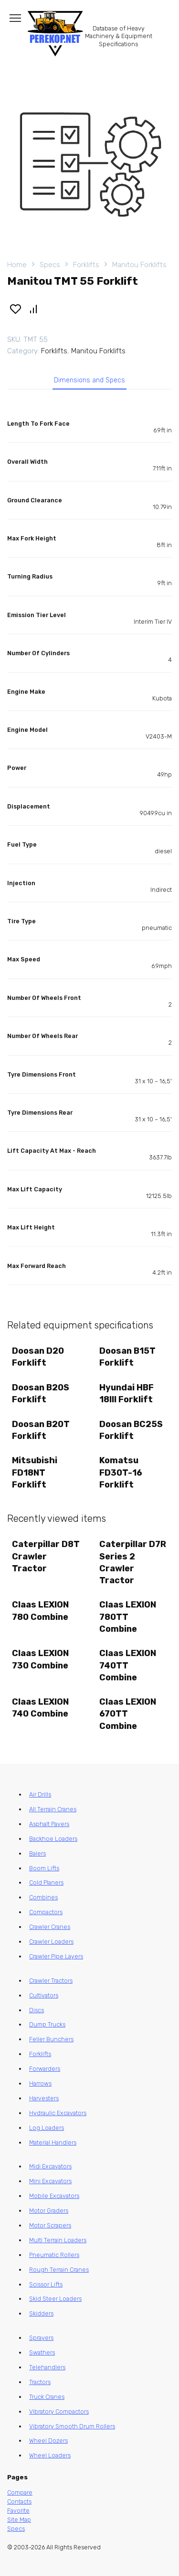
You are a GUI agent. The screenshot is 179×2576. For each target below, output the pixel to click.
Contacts (19, 2501)
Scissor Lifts (46, 2284)
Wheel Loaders (50, 2455)
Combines (43, 1897)
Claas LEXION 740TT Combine (127, 1665)
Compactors (46, 1912)
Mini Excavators (50, 2181)
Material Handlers (52, 2142)
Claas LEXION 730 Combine (40, 1659)
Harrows (40, 2083)
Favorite (18, 2510)
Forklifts (86, 264)
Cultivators (43, 1995)
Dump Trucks (47, 2024)
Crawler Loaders (51, 1941)
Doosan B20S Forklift (40, 1393)
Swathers (42, 2352)
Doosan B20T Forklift (41, 1430)
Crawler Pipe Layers (56, 1956)
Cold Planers (46, 1882)
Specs (50, 264)
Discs (36, 2010)
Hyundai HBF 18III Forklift (126, 1393)
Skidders (41, 2313)
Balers (37, 1853)
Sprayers (41, 2337)
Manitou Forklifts (139, 264)
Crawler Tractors (51, 1980)
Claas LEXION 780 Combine (40, 1610)
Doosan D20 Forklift (38, 1357)
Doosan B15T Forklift (127, 1357)
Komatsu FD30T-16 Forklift (120, 1472)
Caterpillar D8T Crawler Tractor (46, 1556)
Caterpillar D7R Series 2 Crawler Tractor (132, 1562)
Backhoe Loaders (53, 1838)
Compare (19, 2492)
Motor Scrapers (50, 2225)
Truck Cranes (46, 2396)
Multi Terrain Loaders (57, 2240)
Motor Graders (48, 2210)
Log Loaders (46, 2127)
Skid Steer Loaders (55, 2298)
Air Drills (40, 1794)
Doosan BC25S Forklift (131, 1430)
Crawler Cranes (49, 1926)
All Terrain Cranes (52, 1809)
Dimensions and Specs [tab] (89, 380)
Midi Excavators (50, 2166)
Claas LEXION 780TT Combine (127, 1616)
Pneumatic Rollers (54, 2254)
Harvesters (44, 2098)
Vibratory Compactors (59, 2411)
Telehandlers (47, 2367)
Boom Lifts (44, 1868)
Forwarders (44, 2068)
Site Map (19, 2519)
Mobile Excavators (54, 2195)
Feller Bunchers (51, 2039)
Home (17, 264)
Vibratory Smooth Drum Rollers (72, 2426)
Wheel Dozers (48, 2440)
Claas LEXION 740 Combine (40, 1708)
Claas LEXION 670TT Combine (127, 1714)
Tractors (40, 2382)
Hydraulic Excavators (57, 2113)
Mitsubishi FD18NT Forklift (34, 1472)
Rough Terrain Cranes (59, 2269)
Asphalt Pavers (49, 1823)
